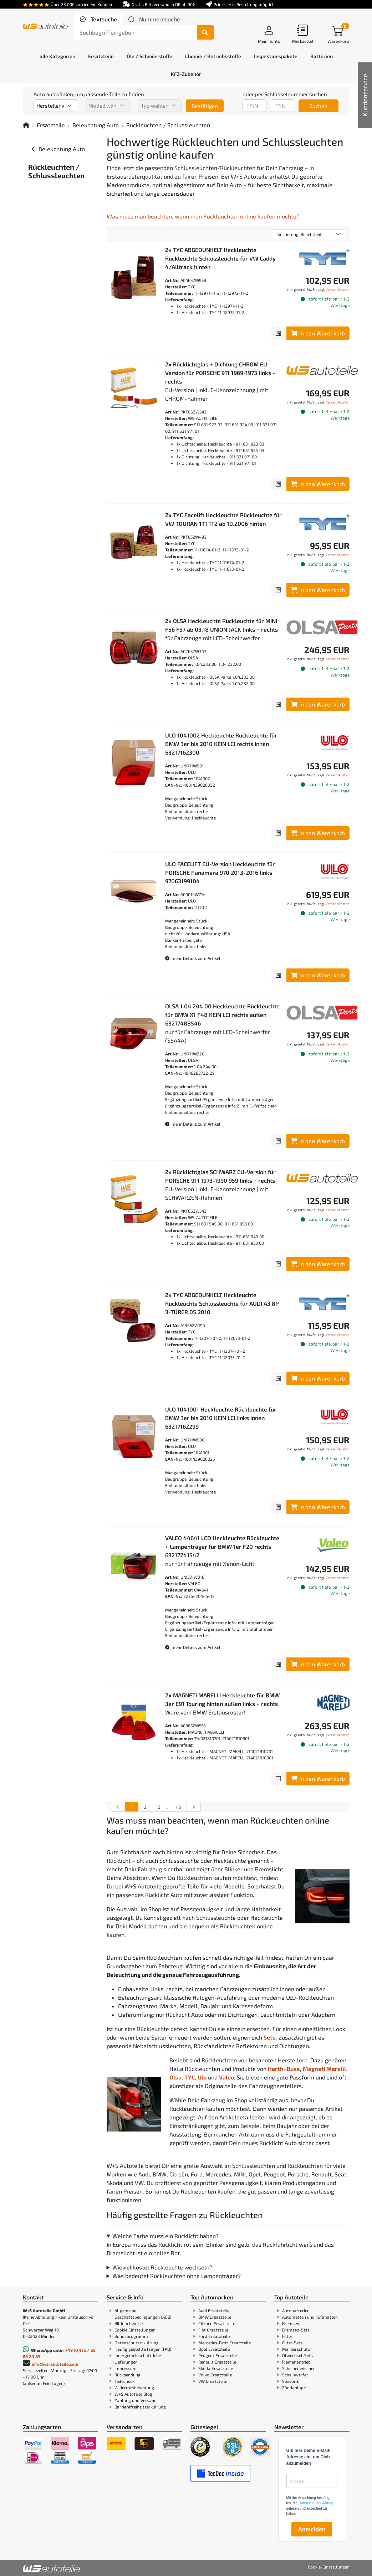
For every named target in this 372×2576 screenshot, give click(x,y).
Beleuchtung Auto (95, 125)
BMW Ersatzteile (214, 2316)
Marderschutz (296, 2348)
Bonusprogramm (131, 2336)
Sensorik (290, 2381)
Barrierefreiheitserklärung (140, 2406)
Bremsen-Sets (296, 2329)
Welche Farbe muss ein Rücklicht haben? (165, 2235)
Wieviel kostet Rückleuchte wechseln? (162, 2267)
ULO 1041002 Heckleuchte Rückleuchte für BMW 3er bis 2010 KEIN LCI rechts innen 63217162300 (221, 744)
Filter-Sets (292, 2342)
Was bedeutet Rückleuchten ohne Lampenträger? (176, 2275)
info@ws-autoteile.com (55, 2363)
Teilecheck (124, 2381)
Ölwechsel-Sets (297, 2355)
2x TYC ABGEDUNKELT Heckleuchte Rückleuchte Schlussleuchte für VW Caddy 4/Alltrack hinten (220, 258)
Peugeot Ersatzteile (217, 2355)
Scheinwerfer (295, 2374)
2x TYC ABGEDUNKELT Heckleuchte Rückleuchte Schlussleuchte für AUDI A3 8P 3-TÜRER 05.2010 (222, 1303)
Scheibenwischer (298, 2368)
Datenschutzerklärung (136, 2342)
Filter (287, 2336)
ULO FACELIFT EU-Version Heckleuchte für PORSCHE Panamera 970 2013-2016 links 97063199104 (220, 872)
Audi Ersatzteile (213, 2310)
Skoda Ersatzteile (215, 2368)
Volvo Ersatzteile (215, 2374)
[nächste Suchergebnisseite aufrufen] (193, 1806)
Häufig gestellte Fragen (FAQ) (142, 2348)
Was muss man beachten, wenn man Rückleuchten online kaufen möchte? (203, 216)
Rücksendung (127, 2374)
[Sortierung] (309, 234)
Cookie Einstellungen (135, 2329)
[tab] (98, 19)
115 (178, 1806)
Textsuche (103, 19)
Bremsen (290, 2323)
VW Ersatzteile (212, 2381)
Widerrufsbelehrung (134, 2387)
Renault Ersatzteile (217, 2361)
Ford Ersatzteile (214, 2336)
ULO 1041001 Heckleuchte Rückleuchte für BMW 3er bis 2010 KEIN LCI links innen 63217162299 (220, 1418)
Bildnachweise (128, 2323)
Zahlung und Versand (135, 2400)
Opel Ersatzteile (214, 2348)
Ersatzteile (51, 125)
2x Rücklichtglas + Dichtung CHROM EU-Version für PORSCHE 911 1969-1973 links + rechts (220, 373)
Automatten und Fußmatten (310, 2316)
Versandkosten (338, 289)
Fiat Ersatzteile (213, 2329)
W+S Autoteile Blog (133, 2393)
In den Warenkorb (318, 333)
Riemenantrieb (296, 2361)
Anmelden (311, 2529)
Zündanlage (294, 2387)
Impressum (125, 2368)
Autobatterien (296, 2310)
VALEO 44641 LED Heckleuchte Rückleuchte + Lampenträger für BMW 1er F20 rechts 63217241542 (222, 1546)
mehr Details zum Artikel (192, 958)
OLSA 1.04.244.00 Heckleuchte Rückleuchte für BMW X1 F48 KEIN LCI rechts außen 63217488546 (222, 1015)
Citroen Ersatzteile (216, 2323)
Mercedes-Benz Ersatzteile (224, 2342)
